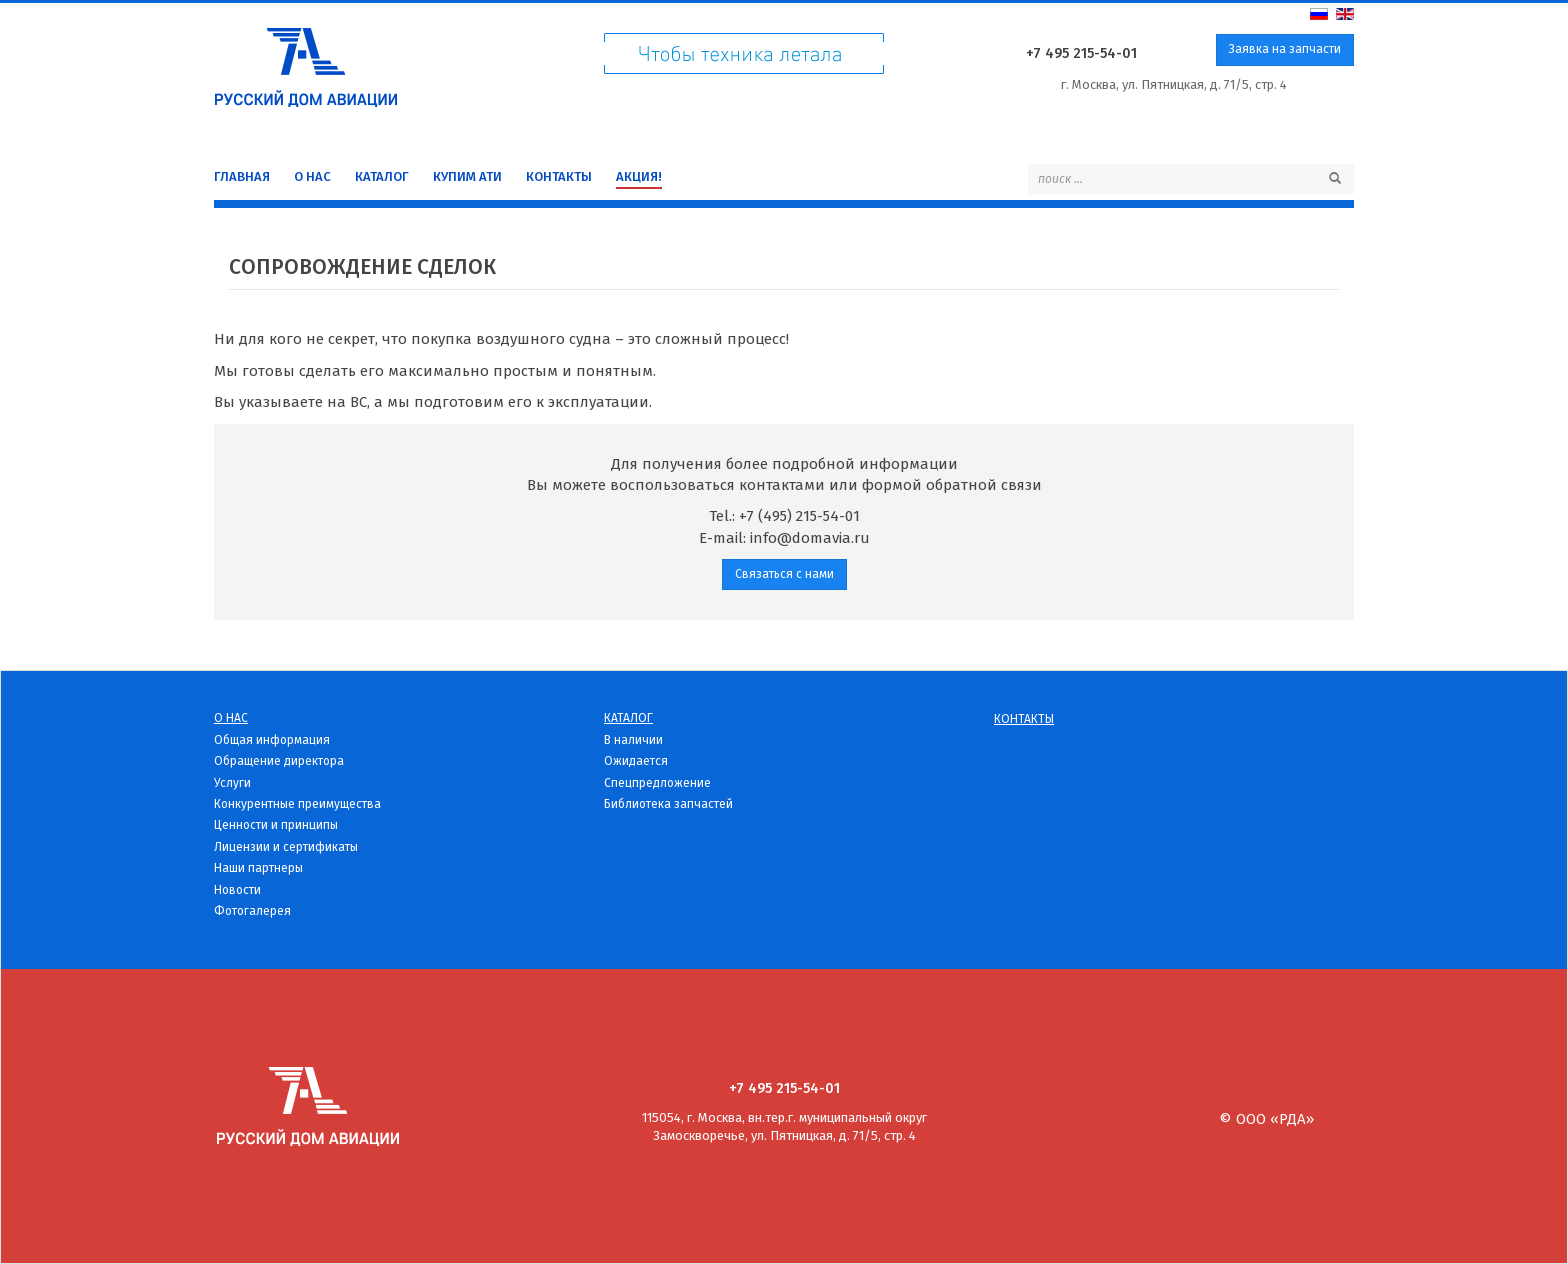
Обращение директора (279, 761)
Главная (242, 176)
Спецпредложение (657, 783)
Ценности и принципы (276, 825)
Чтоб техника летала (744, 58)
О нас (312, 176)
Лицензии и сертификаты (286, 847)
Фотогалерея (252, 911)
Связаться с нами (784, 574)
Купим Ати (467, 176)
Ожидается (636, 761)
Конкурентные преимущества (297, 804)
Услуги (232, 783)
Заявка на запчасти (1285, 49)
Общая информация (272, 740)
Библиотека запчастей (668, 804)
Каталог (382, 176)
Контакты (559, 176)
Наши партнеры (258, 868)
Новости (237, 890)
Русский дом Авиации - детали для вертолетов (306, 62)
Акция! (639, 176)
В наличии (633, 740)
